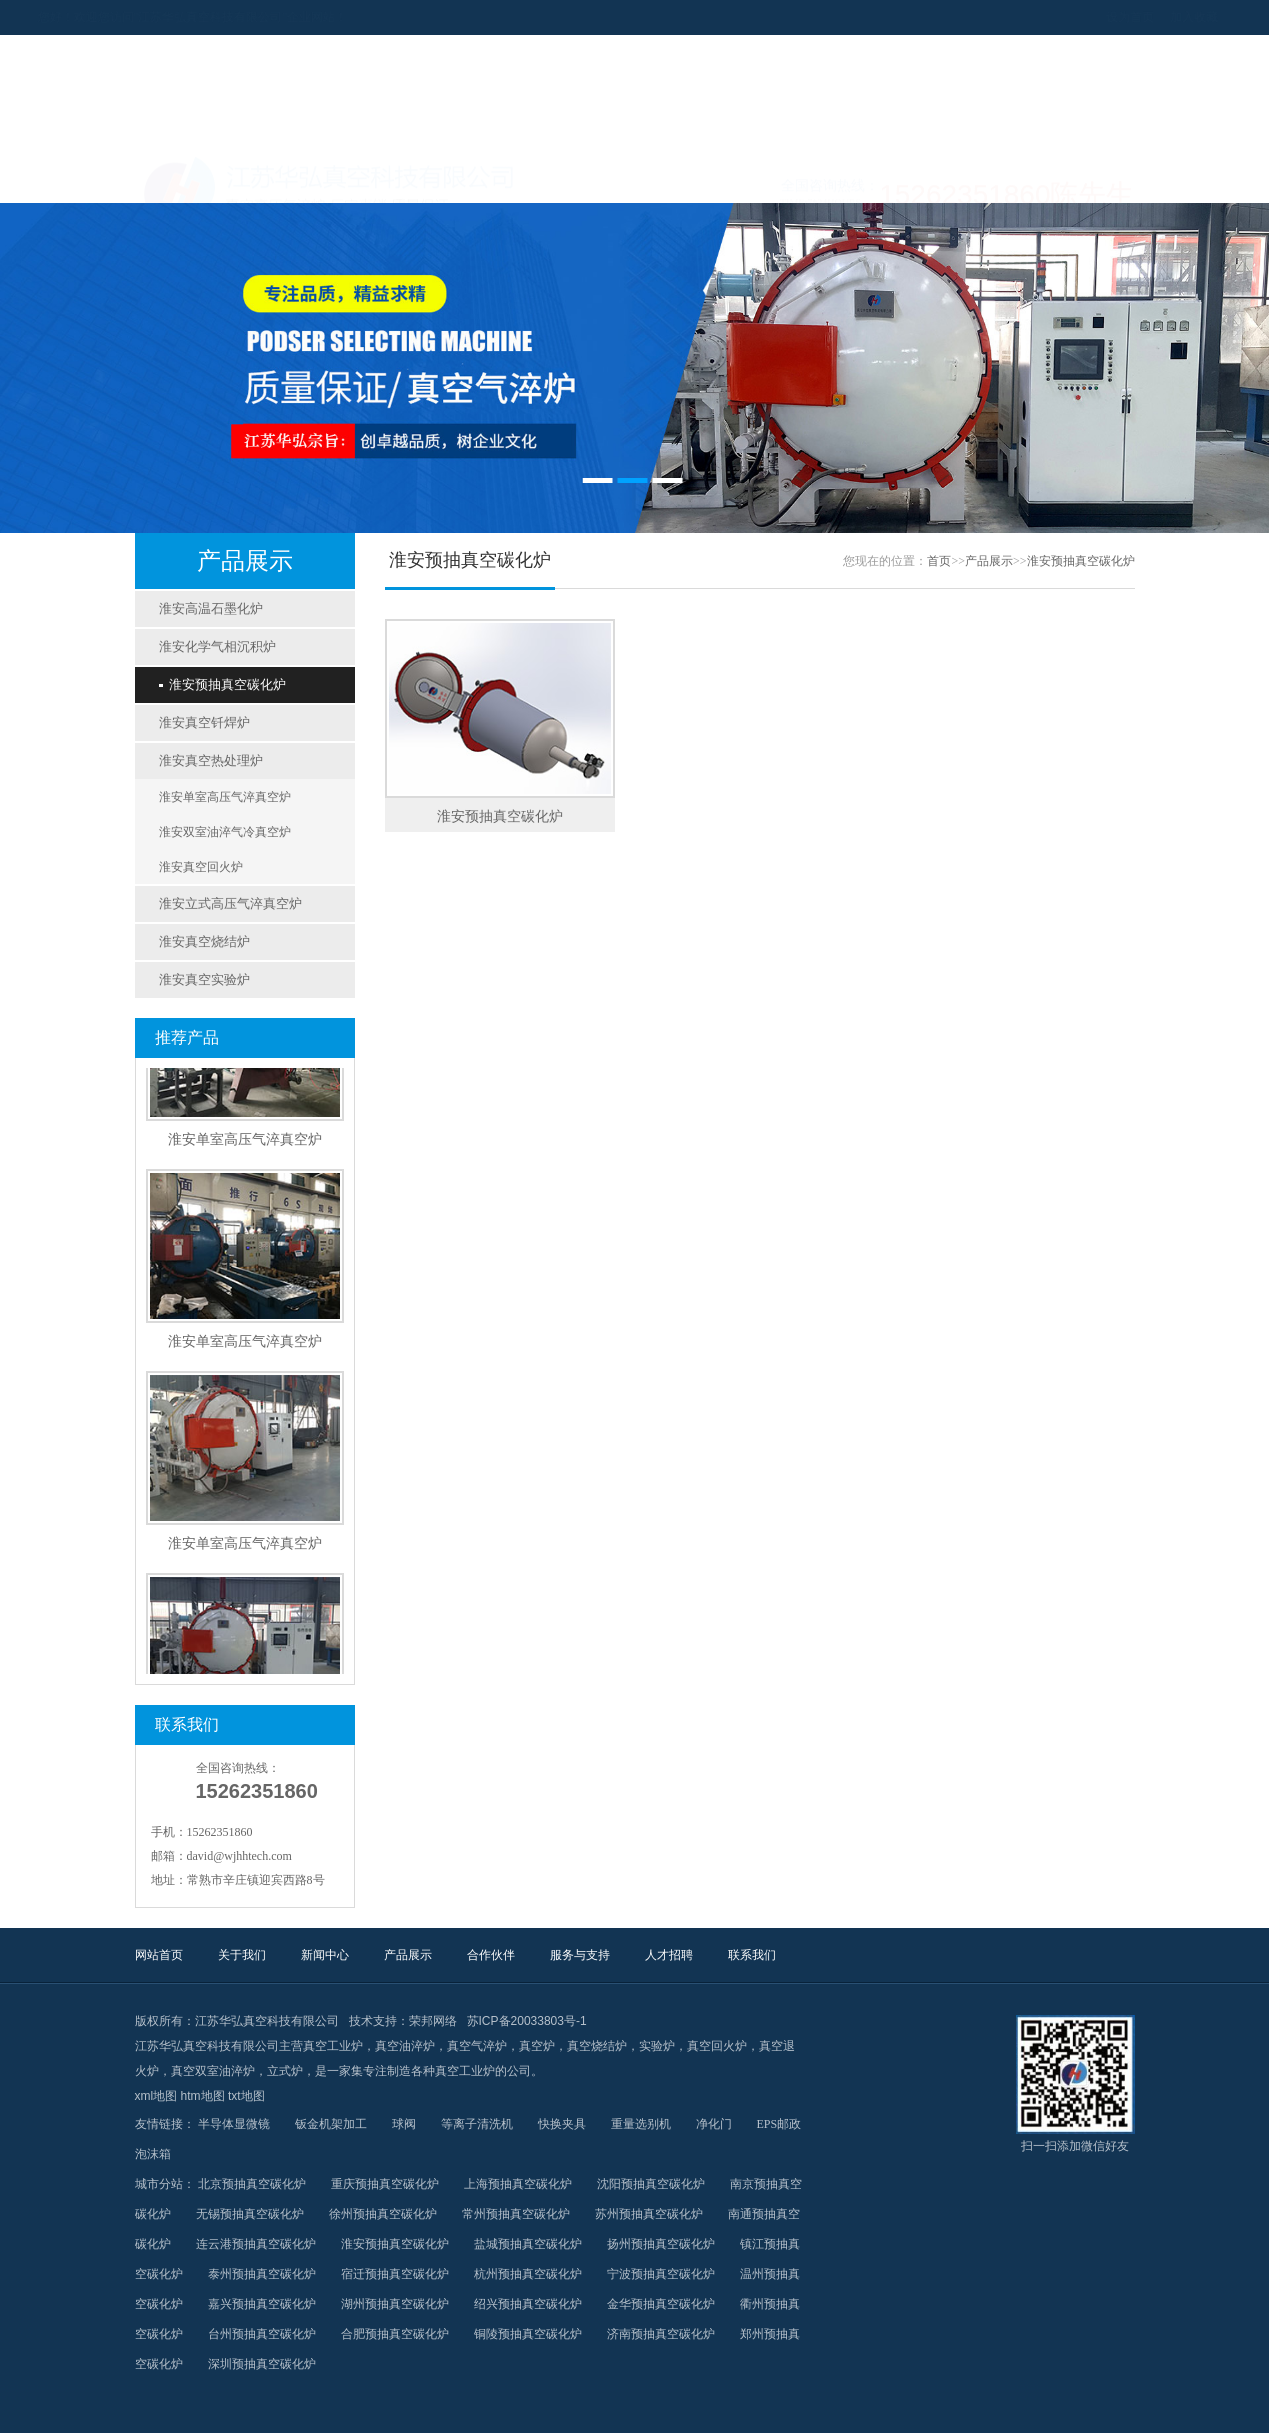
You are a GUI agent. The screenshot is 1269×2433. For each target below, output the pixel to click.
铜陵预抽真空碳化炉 (528, 2334)
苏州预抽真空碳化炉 (649, 2214)
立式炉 (285, 2071)
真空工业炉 (333, 2046)
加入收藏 (1097, 17)
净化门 (714, 2124)
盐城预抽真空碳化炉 (528, 2244)
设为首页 (1033, 17)
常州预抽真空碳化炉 (516, 2214)
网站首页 (197, 178)
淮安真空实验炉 (204, 979)
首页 (939, 561)
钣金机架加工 (331, 2124)
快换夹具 (562, 2124)
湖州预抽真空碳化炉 (395, 2304)
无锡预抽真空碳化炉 (250, 2214)
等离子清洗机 (477, 2124)
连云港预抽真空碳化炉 (256, 2244)
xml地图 (156, 2096)
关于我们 (322, 178)
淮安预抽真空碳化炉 (222, 684)
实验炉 (657, 2046)
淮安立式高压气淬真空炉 (230, 903)
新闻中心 (447, 178)
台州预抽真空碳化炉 (262, 2334)
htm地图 (203, 2096)
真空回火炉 (717, 2046)
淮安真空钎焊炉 (204, 722)
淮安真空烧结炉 (204, 941)
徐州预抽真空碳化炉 (383, 2214)
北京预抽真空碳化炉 (252, 2184)
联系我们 (1072, 178)
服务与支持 (822, 178)
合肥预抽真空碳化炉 (395, 2334)
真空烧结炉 (597, 2046)
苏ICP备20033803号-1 (527, 2021)
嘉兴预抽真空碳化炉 (262, 2304)
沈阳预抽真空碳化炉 (651, 2184)
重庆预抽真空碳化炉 (385, 2184)
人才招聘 (947, 178)
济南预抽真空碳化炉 (661, 2334)
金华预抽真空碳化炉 (661, 2304)
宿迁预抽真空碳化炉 (395, 2274)
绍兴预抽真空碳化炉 (528, 2304)
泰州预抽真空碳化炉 (262, 2274)
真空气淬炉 (477, 2046)
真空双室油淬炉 (213, 2071)
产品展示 (572, 178)
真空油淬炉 (405, 2046)
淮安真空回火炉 (201, 867)
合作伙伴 (697, 178)
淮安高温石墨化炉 (211, 608)
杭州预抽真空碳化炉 (528, 2274)
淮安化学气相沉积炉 (217, 646)
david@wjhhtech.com (239, 1856)
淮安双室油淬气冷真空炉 (225, 832)
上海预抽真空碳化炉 (518, 2184)
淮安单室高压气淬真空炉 (225, 797)
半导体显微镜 (234, 2124)
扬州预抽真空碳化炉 (661, 2244)
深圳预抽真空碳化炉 (262, 2364)
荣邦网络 (433, 2021)
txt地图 (246, 2096)
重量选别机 (641, 2124)
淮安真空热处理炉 (211, 760)
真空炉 (537, 2046)
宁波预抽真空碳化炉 (661, 2274)
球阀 (404, 2124)
